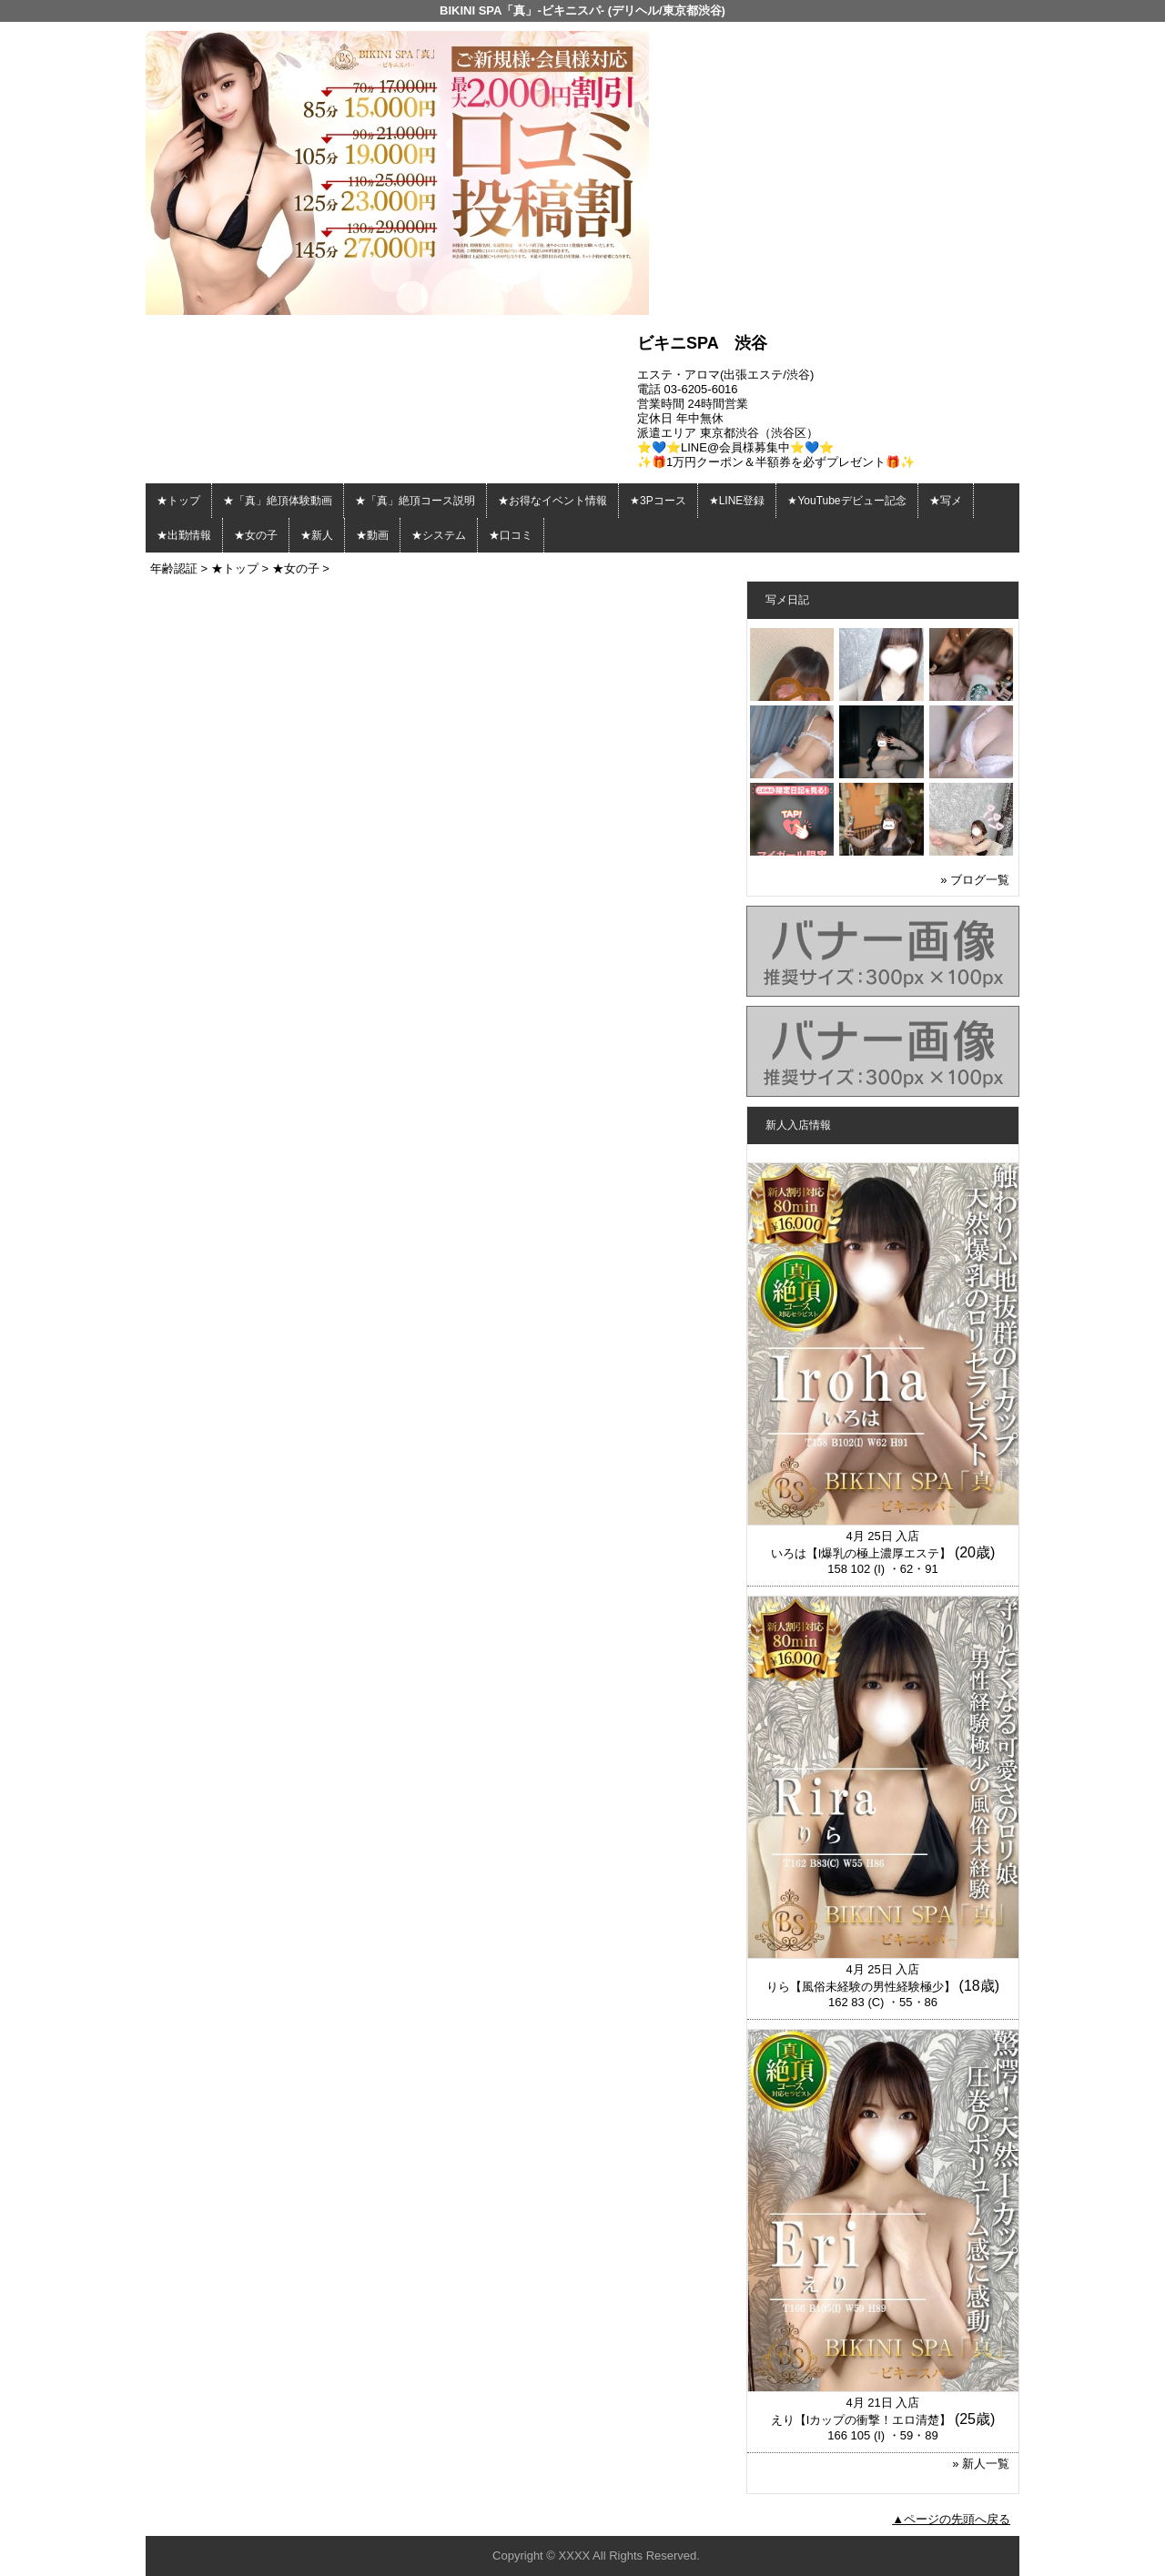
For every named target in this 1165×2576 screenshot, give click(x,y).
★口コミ (510, 535)
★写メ (945, 500)
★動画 (372, 535)
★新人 (316, 535)
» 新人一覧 (980, 2463)
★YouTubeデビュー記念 (846, 500)
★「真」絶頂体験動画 (277, 500)
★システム (438, 535)
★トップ (178, 500)
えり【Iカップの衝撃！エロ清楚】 (861, 2420)
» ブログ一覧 (974, 880)
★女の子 (256, 535)
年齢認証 (174, 568)
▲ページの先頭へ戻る (951, 2519)
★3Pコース (658, 500)
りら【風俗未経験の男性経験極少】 (861, 1986)
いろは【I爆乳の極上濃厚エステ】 (861, 1553)
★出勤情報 (184, 535)
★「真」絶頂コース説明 (415, 500)
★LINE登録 (737, 500)
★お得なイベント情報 (552, 500)
